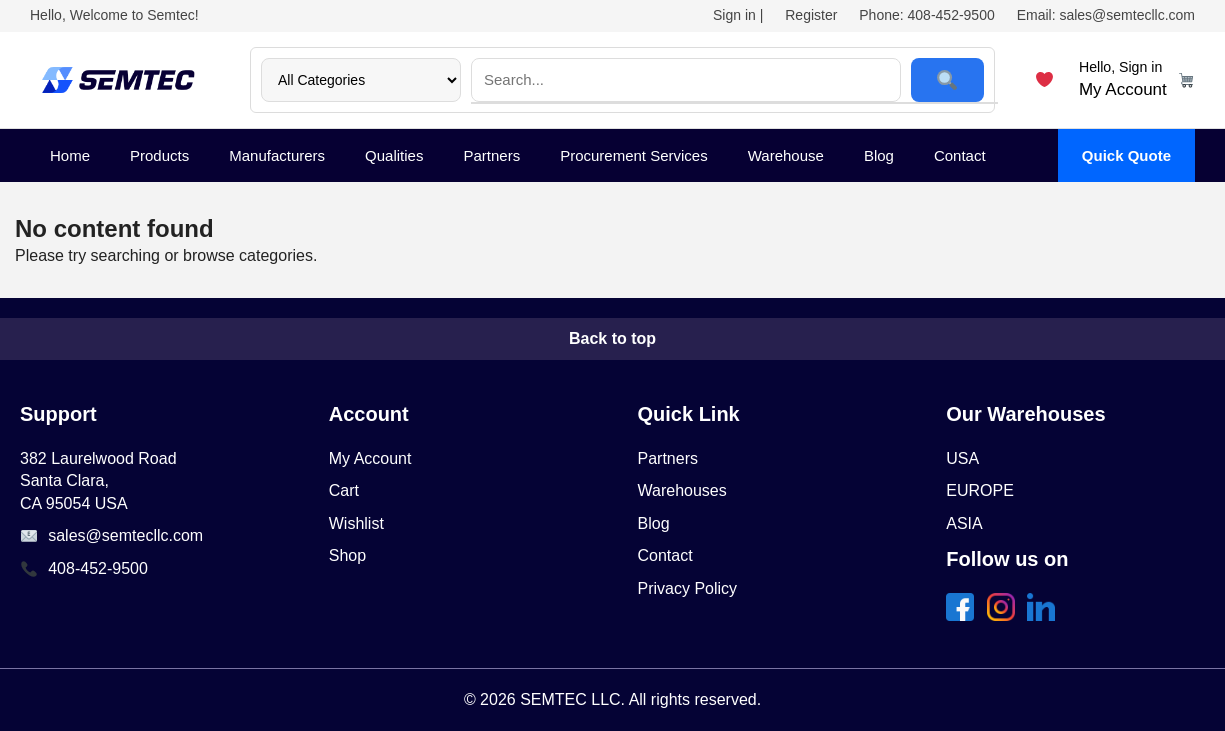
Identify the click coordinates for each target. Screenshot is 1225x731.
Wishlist (356, 523)
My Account (370, 458)
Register (811, 15)
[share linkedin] (1045, 615)
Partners (491, 155)
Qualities (394, 155)
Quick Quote (1126, 155)
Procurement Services (634, 155)
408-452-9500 (98, 568)
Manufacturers (277, 155)
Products (159, 155)
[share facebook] (964, 615)
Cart (344, 490)
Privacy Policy (688, 588)
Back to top (612, 338)
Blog (879, 155)
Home (70, 155)
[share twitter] (1005, 615)
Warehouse (786, 155)
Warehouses (682, 490)
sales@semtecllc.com (125, 535)
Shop (347, 555)
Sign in (734, 15)
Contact (960, 155)
